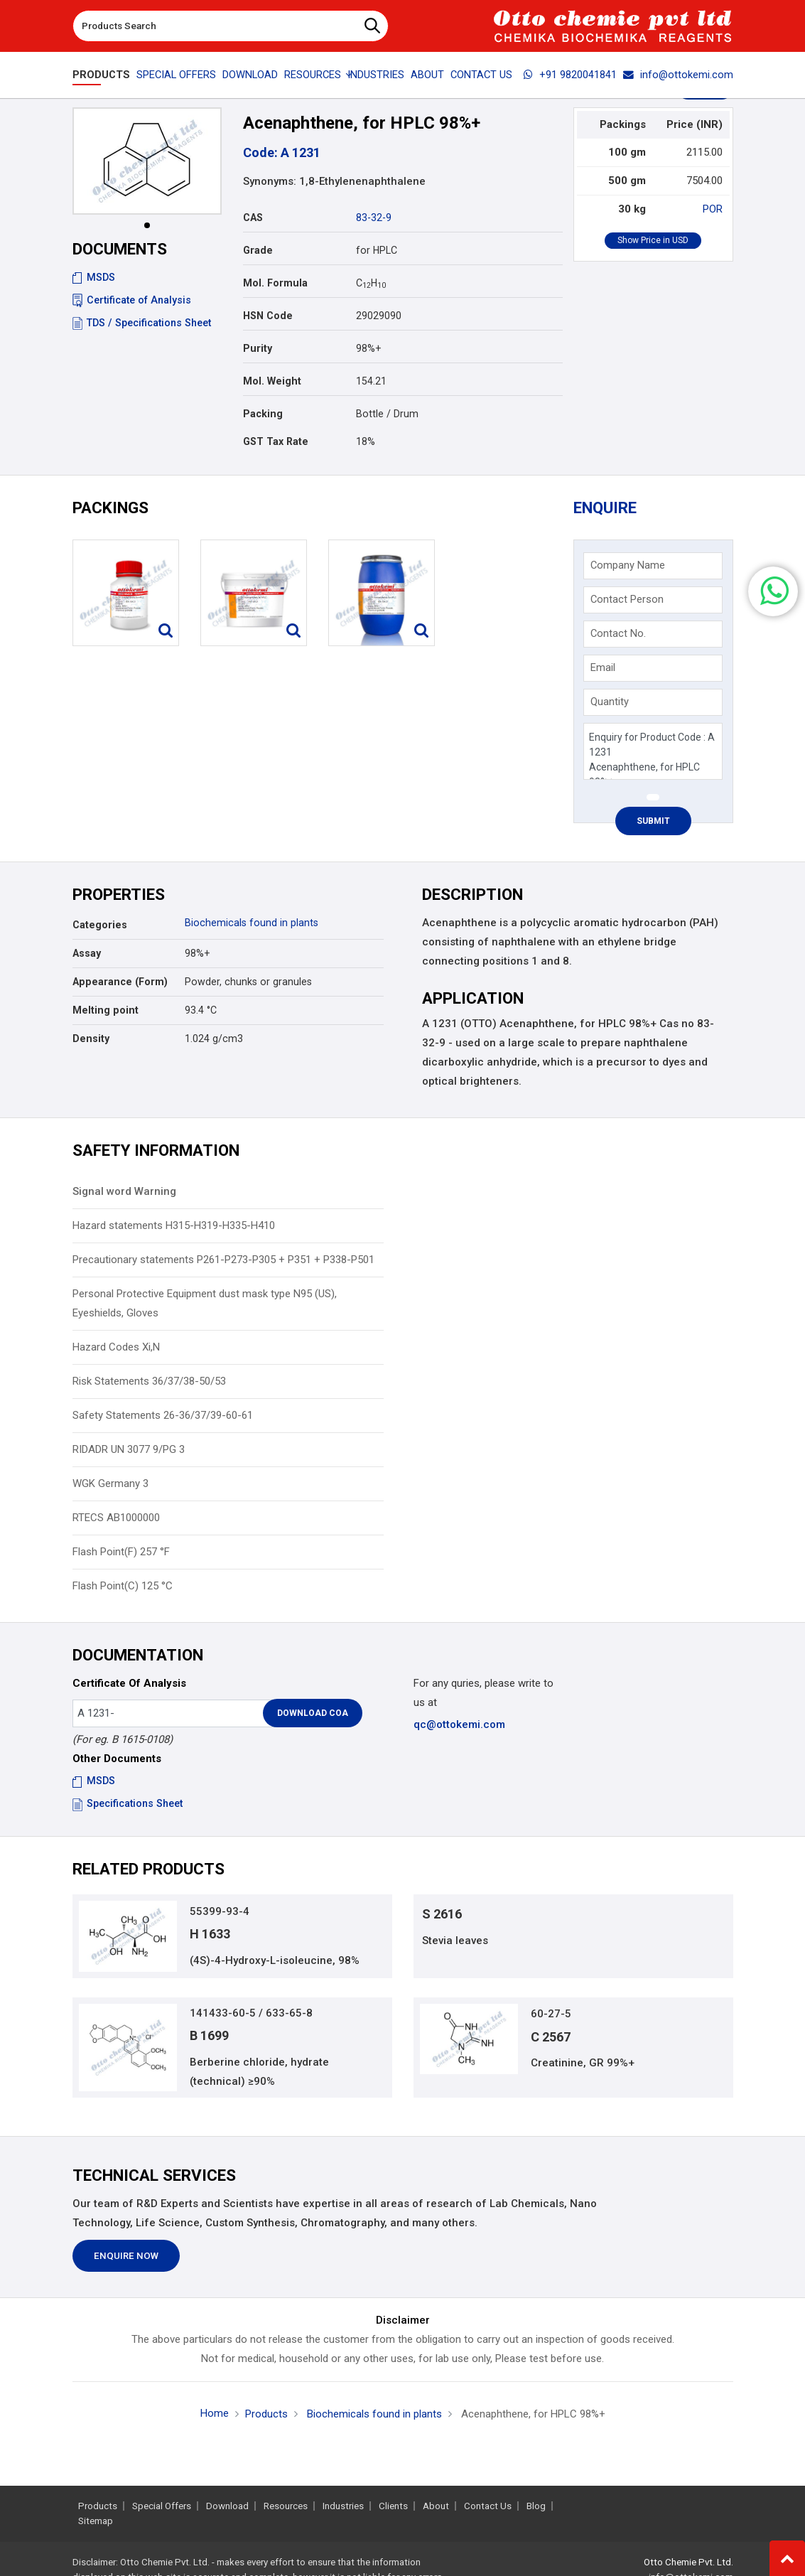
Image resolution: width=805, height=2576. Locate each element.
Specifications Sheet (127, 1803)
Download (250, 74)
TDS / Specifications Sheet (141, 322)
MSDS (93, 277)
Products (101, 74)
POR (713, 209)
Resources (286, 2506)
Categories (99, 924)
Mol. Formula (275, 283)
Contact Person (627, 599)
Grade (258, 250)
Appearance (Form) (120, 981)
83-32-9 (373, 217)
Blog (536, 2506)
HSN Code (268, 315)
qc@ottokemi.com (459, 1724)
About (427, 74)
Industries (375, 74)
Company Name (627, 565)
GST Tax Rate (275, 441)
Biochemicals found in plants (251, 922)
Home (214, 2413)
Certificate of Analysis (131, 300)
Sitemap (95, 2521)
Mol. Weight (272, 381)
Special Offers (176, 74)
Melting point (105, 1010)
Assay (86, 953)
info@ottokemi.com (678, 74)
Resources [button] (312, 74)
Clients (393, 2506)
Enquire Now (126, 2255)
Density (90, 1038)
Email (602, 667)
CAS (253, 217)
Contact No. (618, 633)
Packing (263, 413)
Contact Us (481, 74)
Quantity (609, 701)
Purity (257, 348)
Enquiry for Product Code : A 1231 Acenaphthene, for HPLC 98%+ (652, 751)
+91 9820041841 (570, 74)
